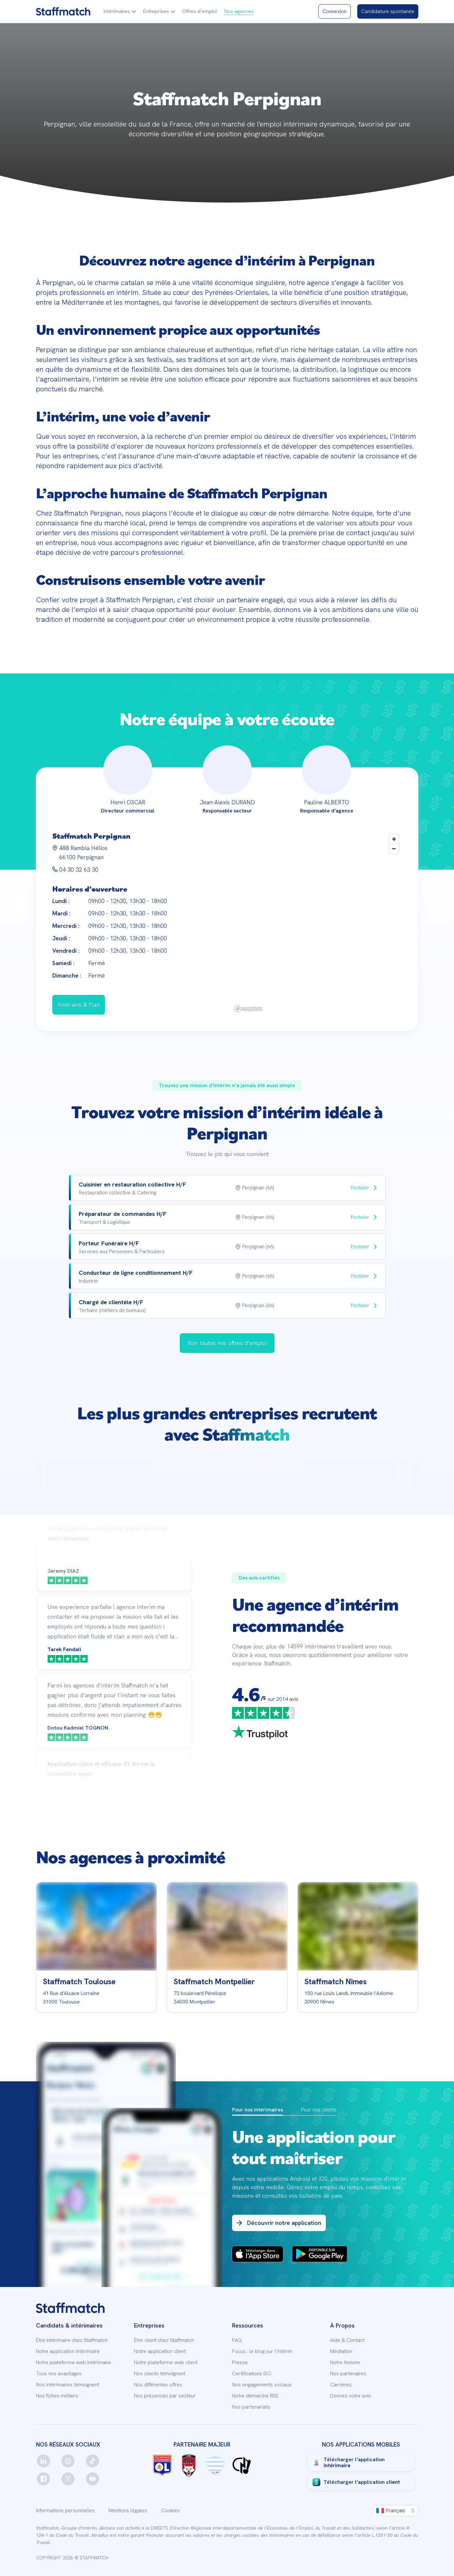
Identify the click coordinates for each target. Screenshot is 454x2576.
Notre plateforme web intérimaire (73, 2362)
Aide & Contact (347, 2340)
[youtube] (92, 2478)
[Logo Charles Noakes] (241, 2465)
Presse (240, 2362)
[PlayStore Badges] (319, 2254)
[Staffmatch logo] (63, 11)
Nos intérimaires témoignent (67, 2384)
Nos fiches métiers (57, 2396)
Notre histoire (345, 2362)
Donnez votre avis (350, 2396)
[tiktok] (92, 2460)
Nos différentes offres (158, 2384)
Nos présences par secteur (165, 2396)
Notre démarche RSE (255, 2396)
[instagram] (68, 2460)
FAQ (237, 2340)
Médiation (341, 2351)
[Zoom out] (394, 848)
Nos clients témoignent (159, 2373)
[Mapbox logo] (248, 1009)
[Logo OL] (162, 2465)
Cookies (170, 2511)
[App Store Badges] (257, 2254)
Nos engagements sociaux (262, 2384)
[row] (227, 1188)
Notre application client (160, 2351)
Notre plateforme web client (165, 2362)
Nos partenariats (251, 2407)
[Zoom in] (394, 839)
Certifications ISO (251, 2373)
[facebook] (43, 2478)
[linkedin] (43, 2460)
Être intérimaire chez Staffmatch (72, 2340)
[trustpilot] (260, 1732)
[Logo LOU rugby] (188, 2465)
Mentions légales (128, 2511)
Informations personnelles (65, 2511)
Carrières (341, 2384)
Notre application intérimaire (68, 2351)
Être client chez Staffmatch (164, 2340)
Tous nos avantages (59, 2373)
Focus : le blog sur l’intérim (262, 2351)
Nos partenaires (348, 2373)
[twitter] (68, 2478)
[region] (317, 923)
